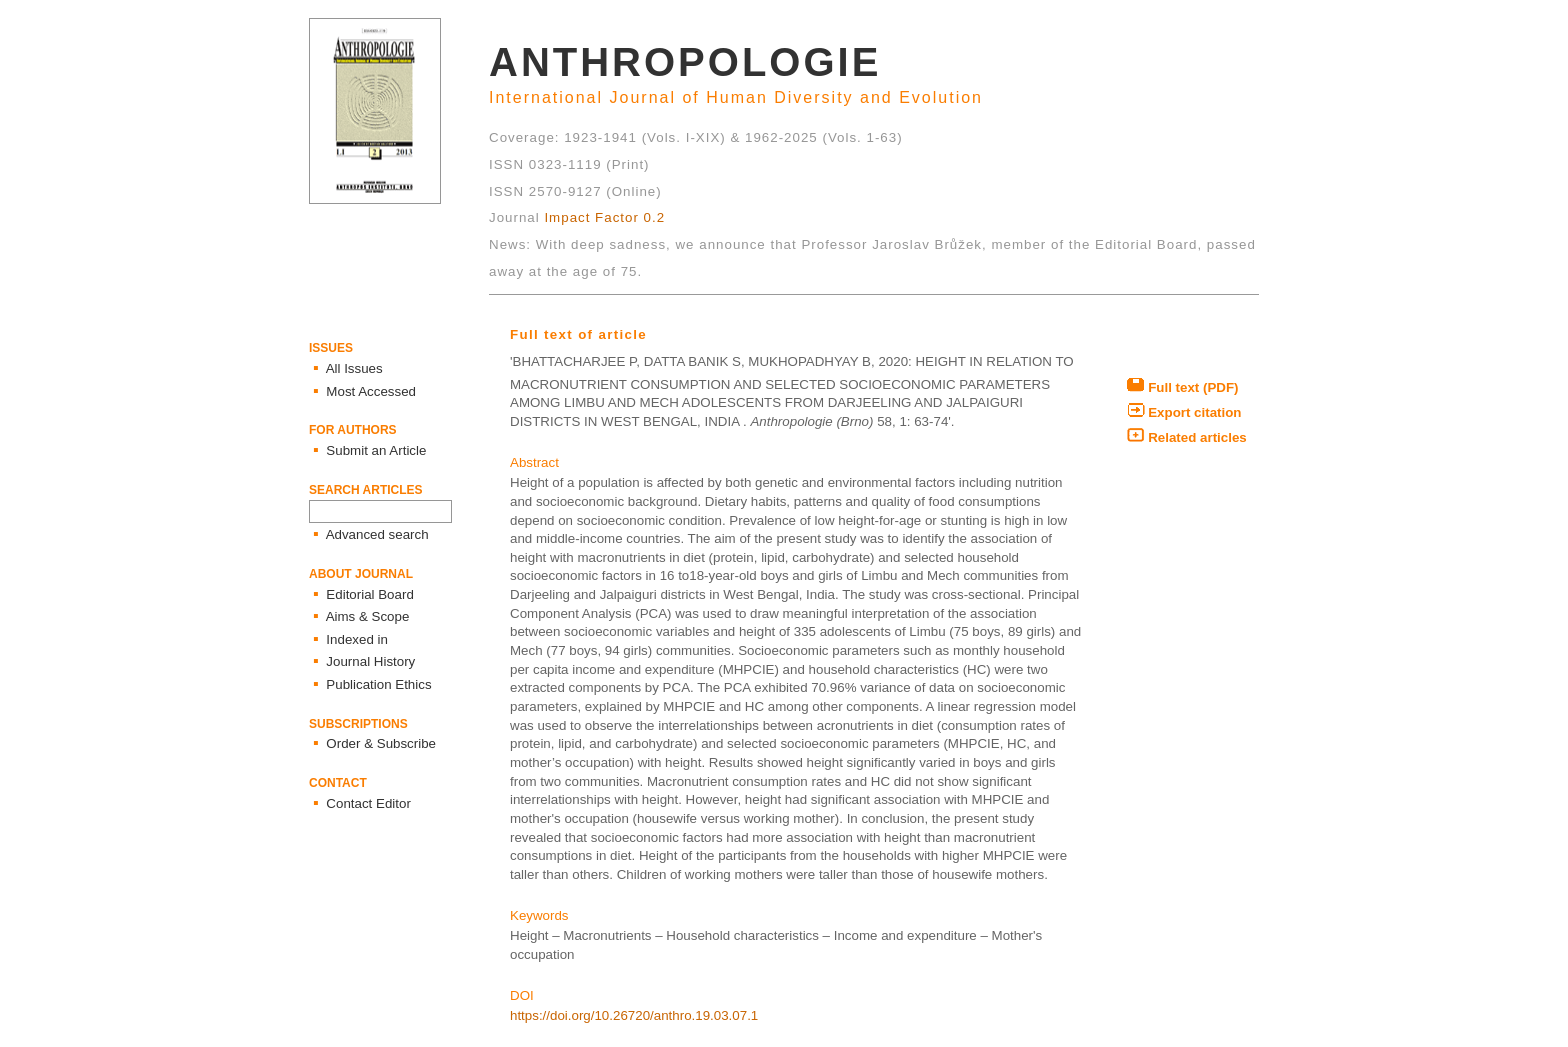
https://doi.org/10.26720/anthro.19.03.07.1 (634, 1015)
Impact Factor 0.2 (604, 217)
